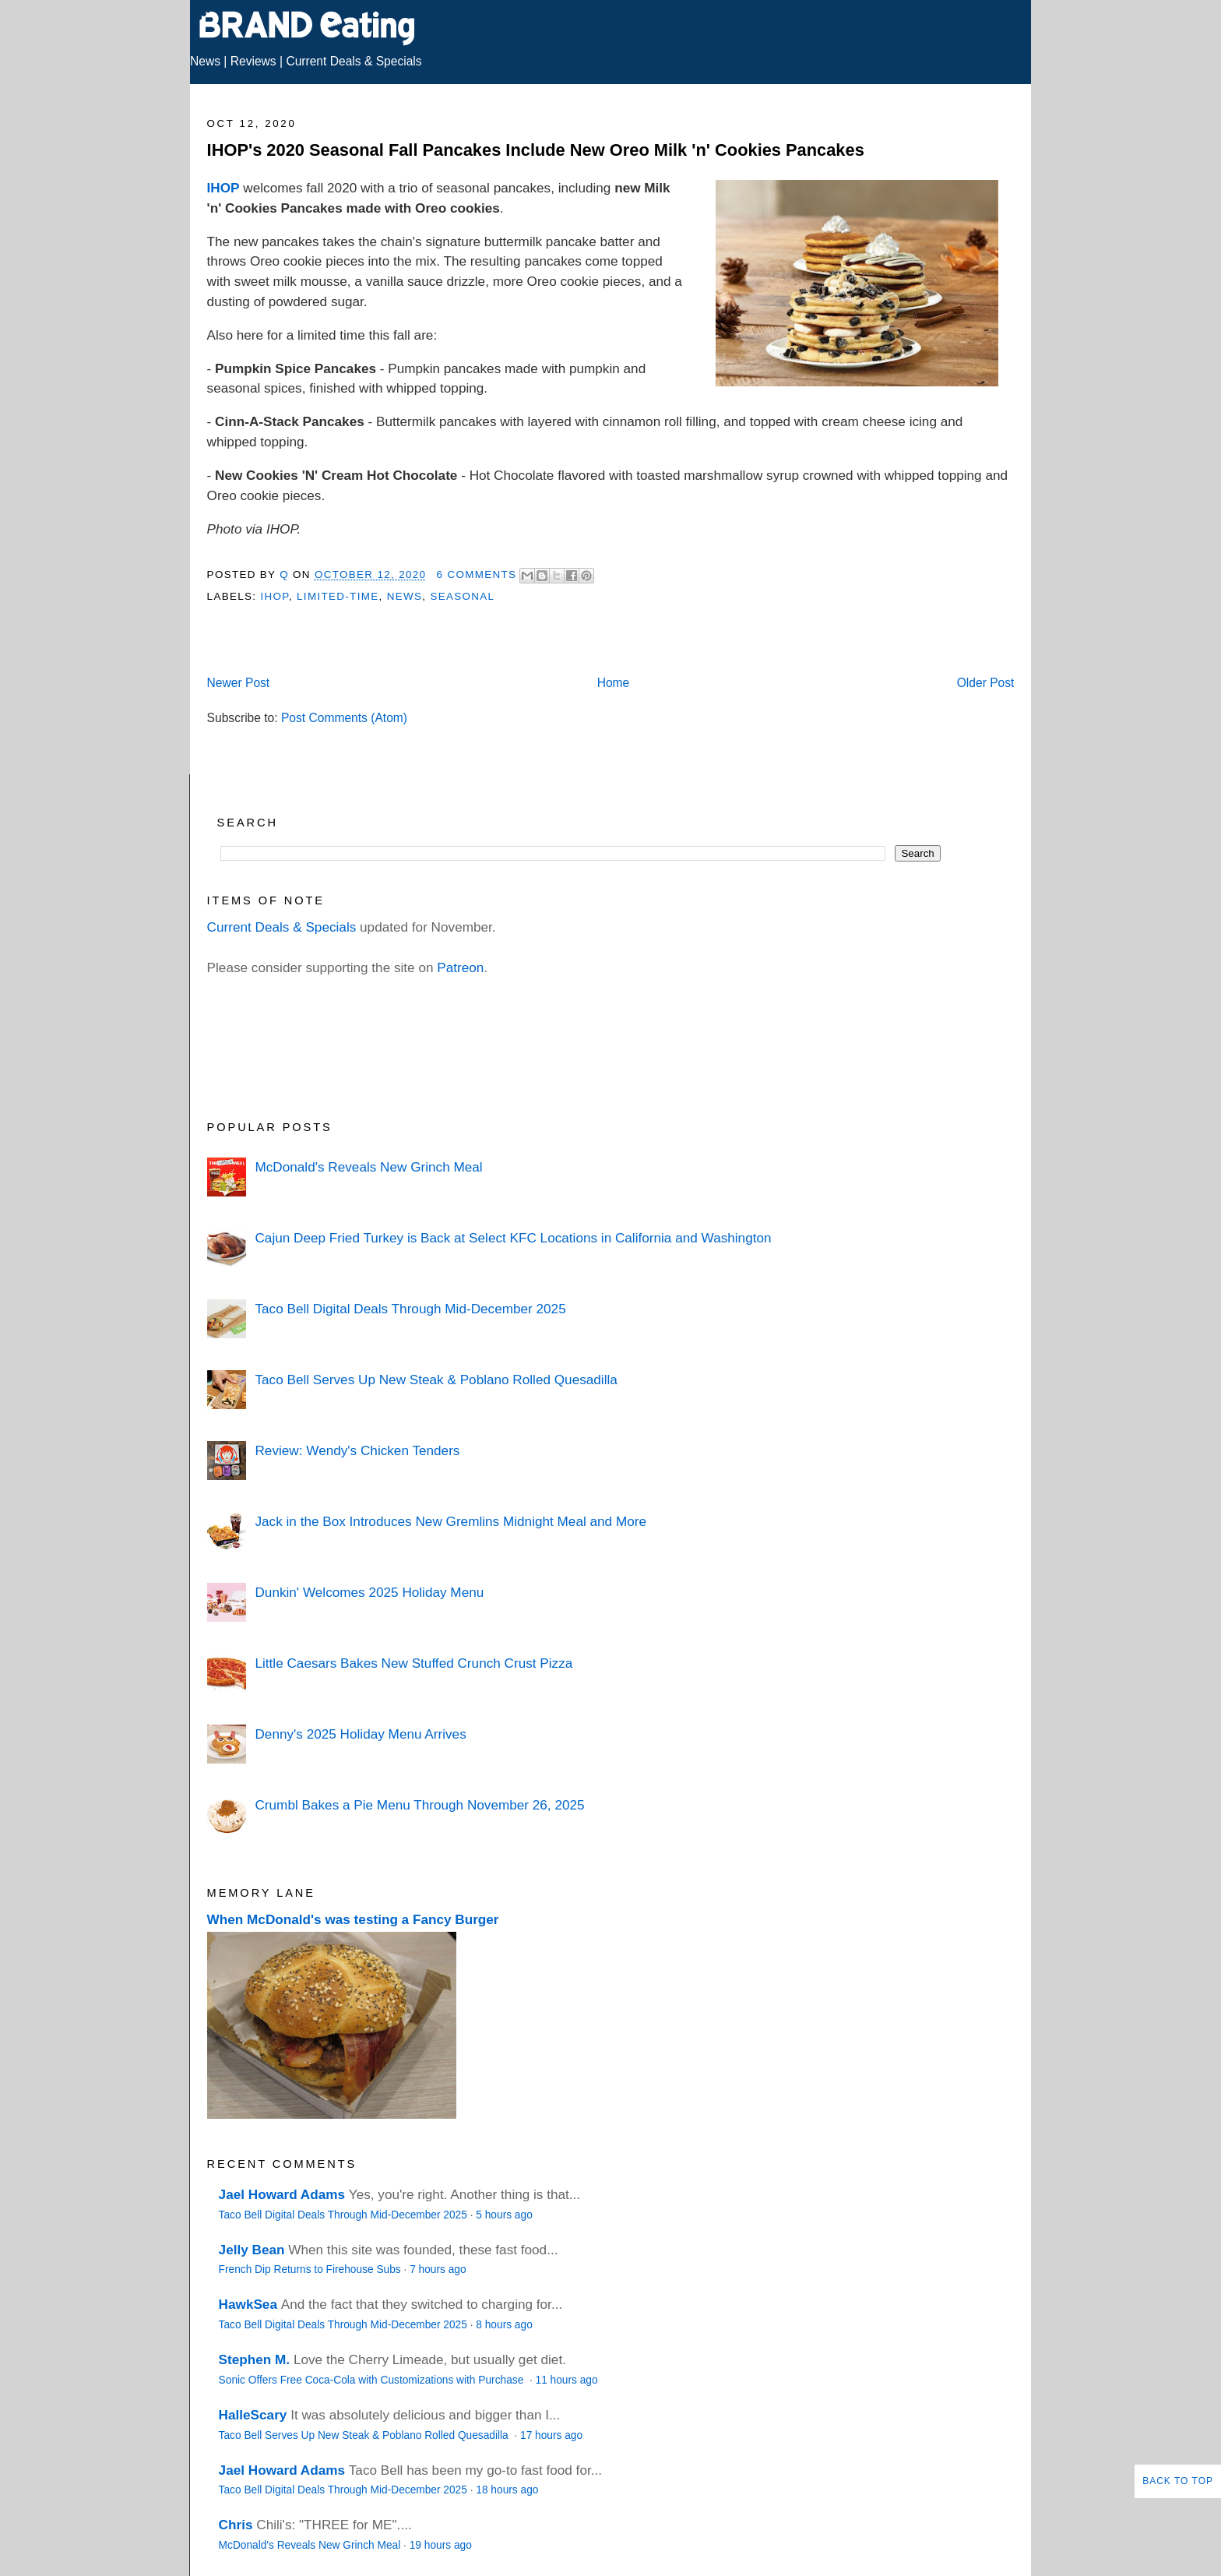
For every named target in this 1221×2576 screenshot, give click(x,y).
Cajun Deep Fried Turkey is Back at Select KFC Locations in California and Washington (513, 1238)
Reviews (253, 61)
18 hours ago (507, 2490)
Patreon (460, 967)
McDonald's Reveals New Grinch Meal (368, 1167)
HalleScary (253, 2415)
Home (613, 682)
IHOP (223, 188)
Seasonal (462, 596)
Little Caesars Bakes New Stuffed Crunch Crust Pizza (413, 1663)
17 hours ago (551, 2435)
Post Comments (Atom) (344, 717)
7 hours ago (438, 2269)
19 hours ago (441, 2545)
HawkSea (248, 2304)
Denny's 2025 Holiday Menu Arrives (360, 1734)
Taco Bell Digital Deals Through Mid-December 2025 (410, 1308)
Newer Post (238, 682)
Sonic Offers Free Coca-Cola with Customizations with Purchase (372, 2380)
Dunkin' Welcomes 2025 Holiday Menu (369, 1592)
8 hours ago (504, 2325)
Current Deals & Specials (353, 61)
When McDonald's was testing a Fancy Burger (353, 1919)
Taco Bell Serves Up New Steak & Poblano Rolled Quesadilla (436, 1379)
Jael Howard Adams (282, 2194)
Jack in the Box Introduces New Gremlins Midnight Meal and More (450, 1521)
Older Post (986, 682)
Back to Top (1177, 2481)
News (205, 61)
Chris (236, 2524)
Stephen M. (254, 2359)
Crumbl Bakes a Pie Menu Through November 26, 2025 (419, 1805)
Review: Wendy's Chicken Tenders (357, 1450)
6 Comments (477, 574)
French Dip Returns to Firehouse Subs (310, 2269)
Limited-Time (337, 596)
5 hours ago (504, 2215)
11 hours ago (567, 2380)
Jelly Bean (252, 2249)
